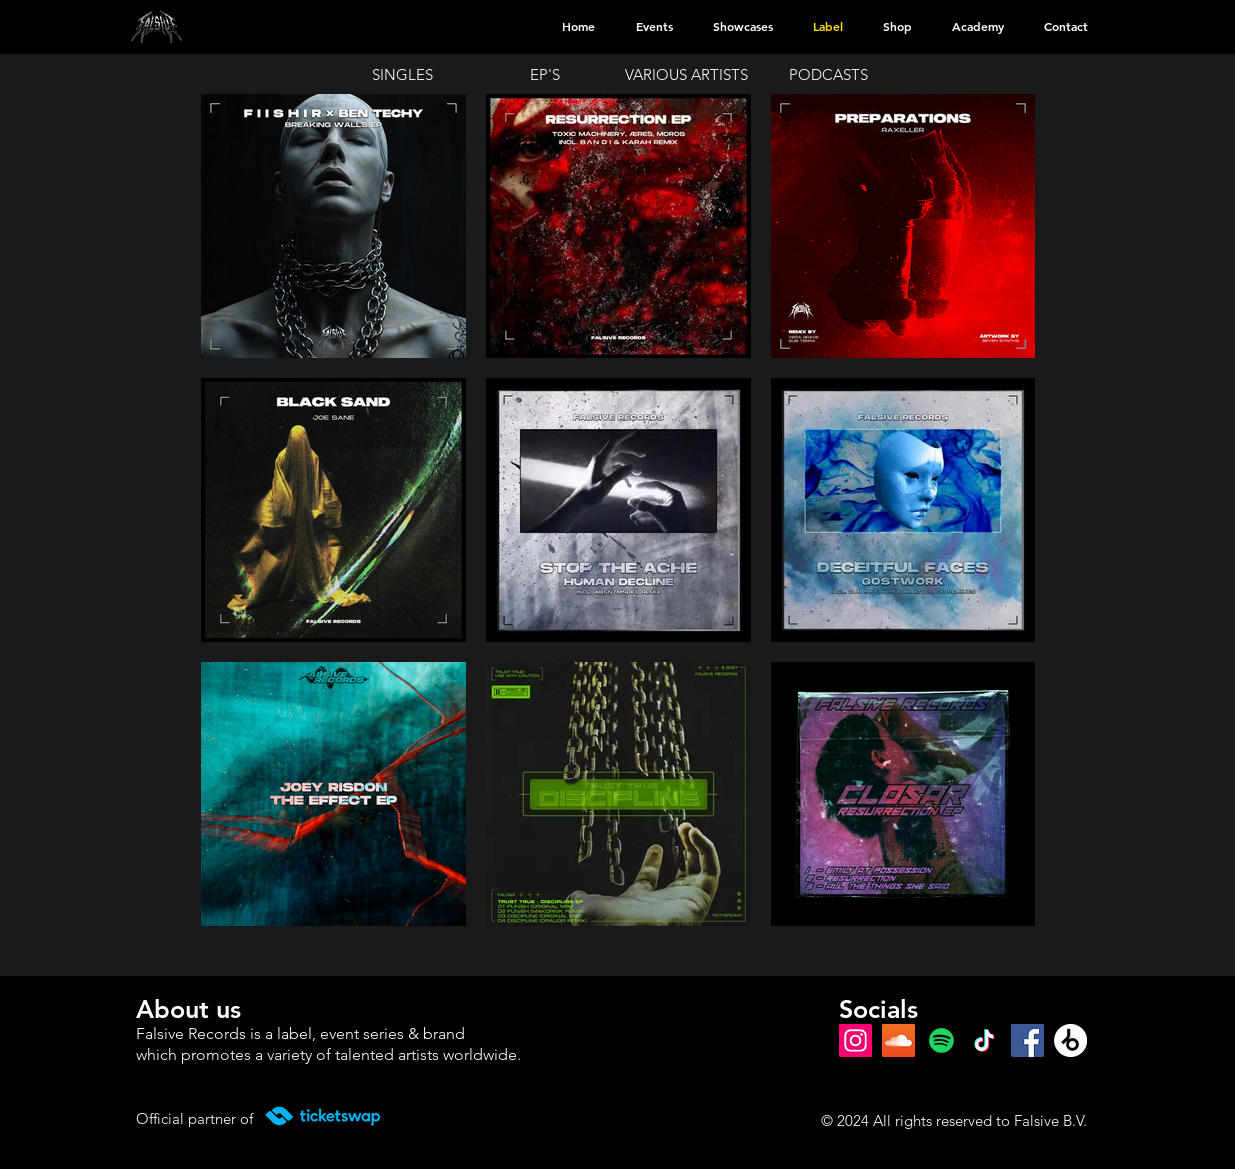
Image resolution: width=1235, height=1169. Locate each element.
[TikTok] (984, 1040)
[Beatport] (1070, 1040)
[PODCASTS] (831, 74)
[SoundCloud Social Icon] (898, 1040)
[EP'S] (547, 74)
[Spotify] (941, 1040)
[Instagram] (855, 1040)
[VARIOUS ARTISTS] (689, 74)
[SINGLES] (405, 74)
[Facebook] (1027, 1040)
